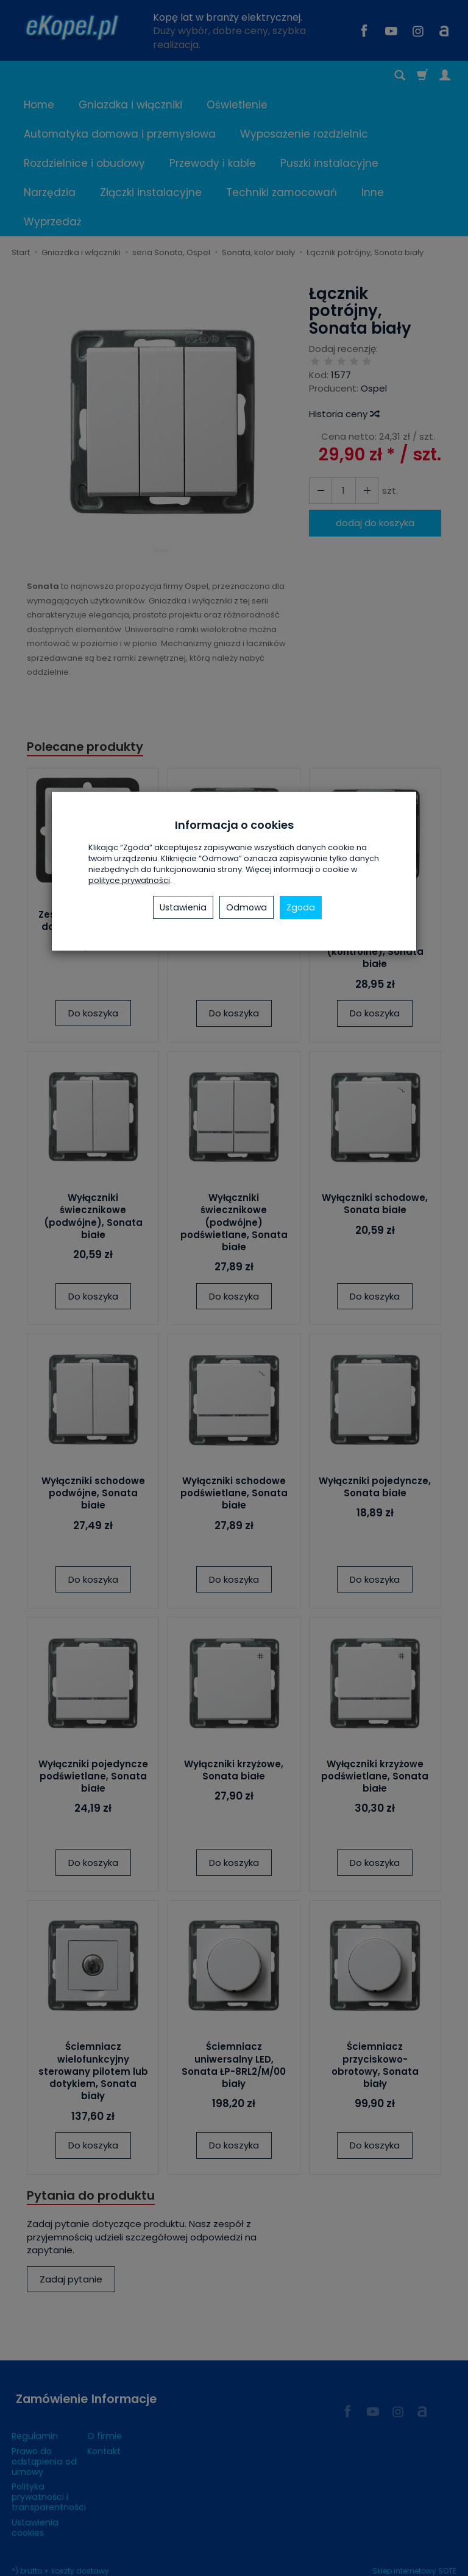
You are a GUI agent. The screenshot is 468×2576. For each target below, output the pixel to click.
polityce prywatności (129, 880)
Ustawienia (183, 907)
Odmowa (246, 907)
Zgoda (300, 907)
